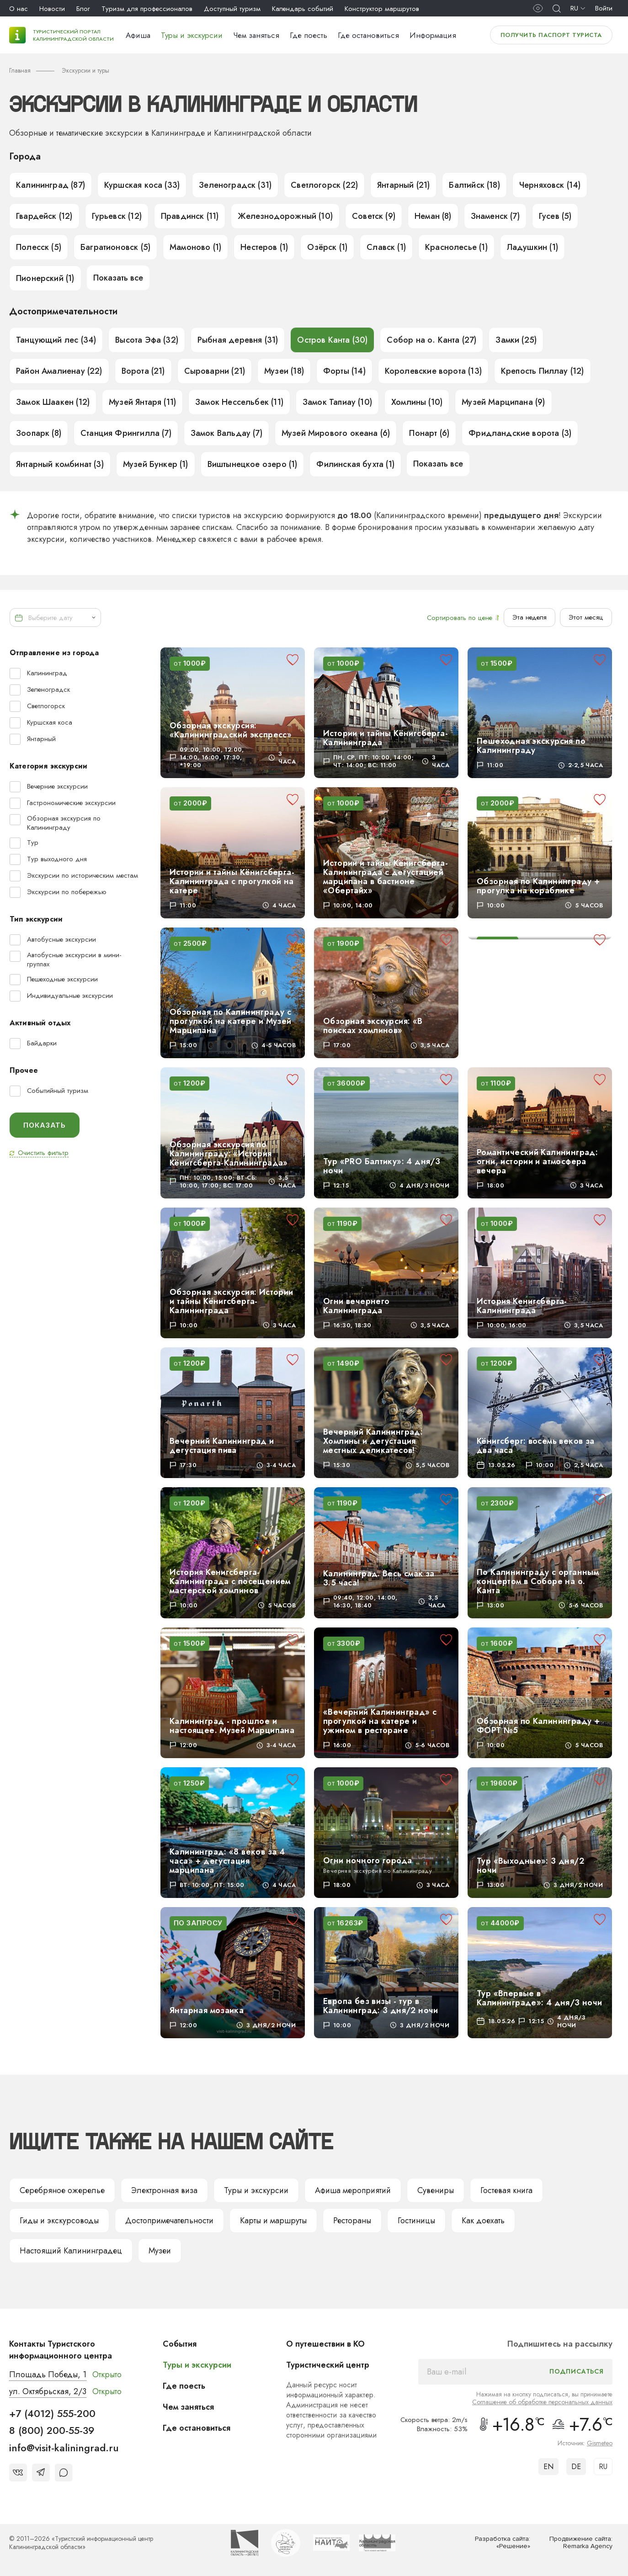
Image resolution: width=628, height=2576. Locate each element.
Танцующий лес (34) (56, 340)
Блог (83, 9)
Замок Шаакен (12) (53, 402)
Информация (433, 35)
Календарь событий (302, 9)
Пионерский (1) (45, 278)
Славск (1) (386, 247)
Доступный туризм (232, 9)
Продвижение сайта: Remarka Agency (580, 2542)
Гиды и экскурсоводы (59, 2220)
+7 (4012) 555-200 (52, 2413)
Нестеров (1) (264, 247)
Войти (603, 8)
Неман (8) (433, 216)
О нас (18, 9)
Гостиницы (416, 2220)
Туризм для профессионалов (146, 9)
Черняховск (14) (550, 185)
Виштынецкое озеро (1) (253, 464)
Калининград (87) (50, 185)
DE (576, 2466)
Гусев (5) (555, 216)
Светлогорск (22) (324, 185)
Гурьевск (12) (117, 216)
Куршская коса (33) (142, 185)
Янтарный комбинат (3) (60, 464)
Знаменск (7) (495, 216)
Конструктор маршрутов (382, 9)
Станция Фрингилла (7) (125, 433)
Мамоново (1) (195, 247)
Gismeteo (599, 2443)
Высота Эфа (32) (146, 340)
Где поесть (308, 35)
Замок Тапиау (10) (337, 402)
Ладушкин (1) (532, 247)
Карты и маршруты (273, 2220)
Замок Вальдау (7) (226, 433)
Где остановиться (368, 35)
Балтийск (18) (474, 185)
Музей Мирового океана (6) (336, 433)
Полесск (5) (38, 247)
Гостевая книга (506, 2190)
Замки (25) (516, 340)
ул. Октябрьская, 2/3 (47, 2391)
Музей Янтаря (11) (142, 402)
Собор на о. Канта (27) (431, 340)
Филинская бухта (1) (355, 464)
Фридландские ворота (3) (519, 433)
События (180, 2344)
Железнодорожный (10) (285, 216)
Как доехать (483, 2220)
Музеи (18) (284, 371)
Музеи (160, 2251)
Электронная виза (164, 2190)
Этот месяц (586, 617)
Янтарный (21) (403, 185)
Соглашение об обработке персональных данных (542, 2401)
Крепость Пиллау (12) (542, 371)
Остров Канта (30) (332, 340)
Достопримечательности (169, 2220)
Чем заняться (256, 35)
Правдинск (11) (190, 216)
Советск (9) (373, 216)
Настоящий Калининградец (71, 2251)
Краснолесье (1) (456, 247)
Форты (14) (344, 371)
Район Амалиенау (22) (59, 371)
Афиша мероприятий (353, 2190)
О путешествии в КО (325, 2344)
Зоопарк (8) (38, 433)
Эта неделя (529, 617)
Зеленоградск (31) (235, 185)
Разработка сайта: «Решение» (502, 2542)
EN (548, 2466)
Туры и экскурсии (192, 35)
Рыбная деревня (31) (237, 340)
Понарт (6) (429, 433)
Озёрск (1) (327, 247)
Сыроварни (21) (214, 371)
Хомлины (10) (416, 402)
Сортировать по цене (463, 618)
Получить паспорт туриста (551, 35)
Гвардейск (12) (44, 216)
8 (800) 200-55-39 (52, 2430)
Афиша (138, 35)
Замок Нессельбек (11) (239, 402)
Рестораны (352, 2220)
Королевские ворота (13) (433, 371)
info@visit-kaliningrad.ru (64, 2447)
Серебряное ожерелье (62, 2190)
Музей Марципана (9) (503, 402)
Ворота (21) (143, 371)
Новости (52, 9)
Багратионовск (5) (115, 247)
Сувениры (435, 2190)
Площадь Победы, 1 (47, 2374)
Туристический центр (327, 2365)
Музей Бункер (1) (155, 464)
